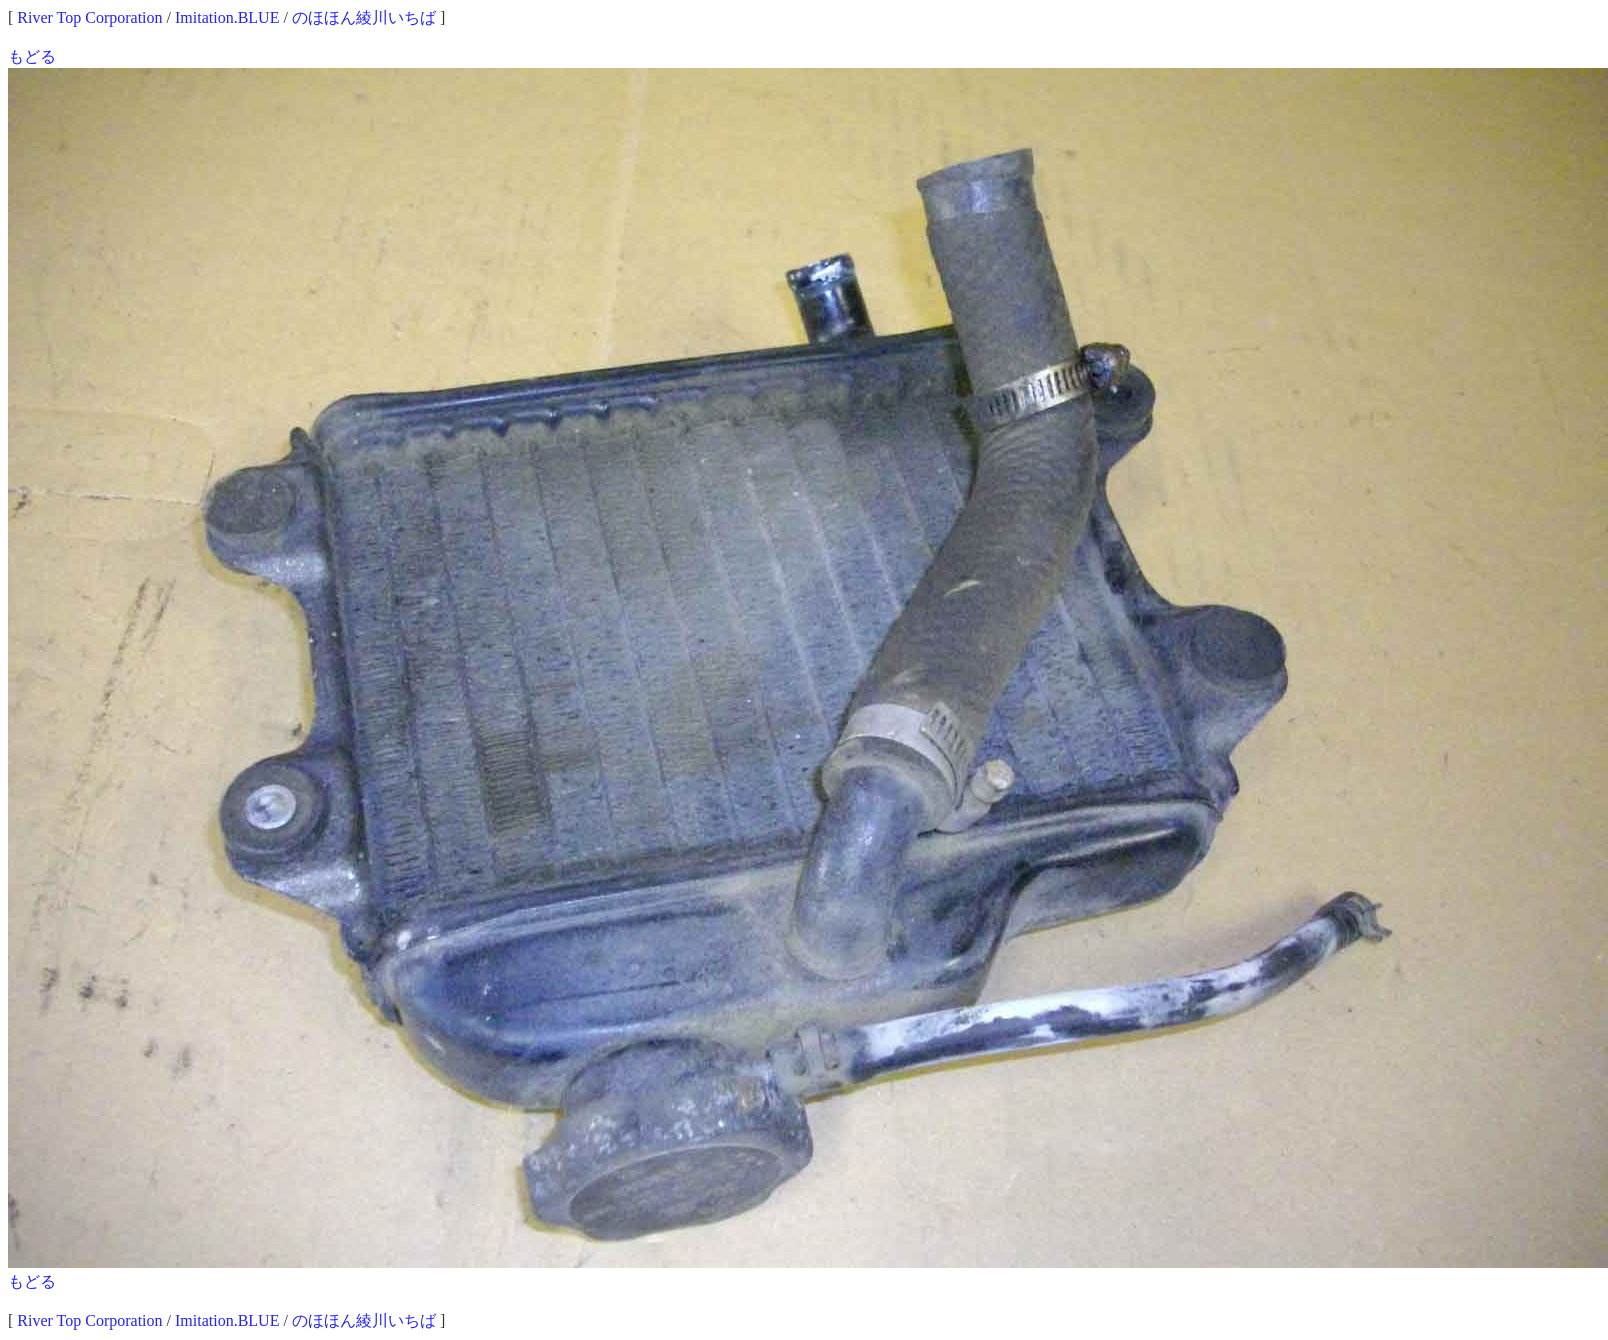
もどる (32, 56)
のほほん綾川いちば (364, 17)
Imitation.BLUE (227, 17)
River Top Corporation (89, 17)
